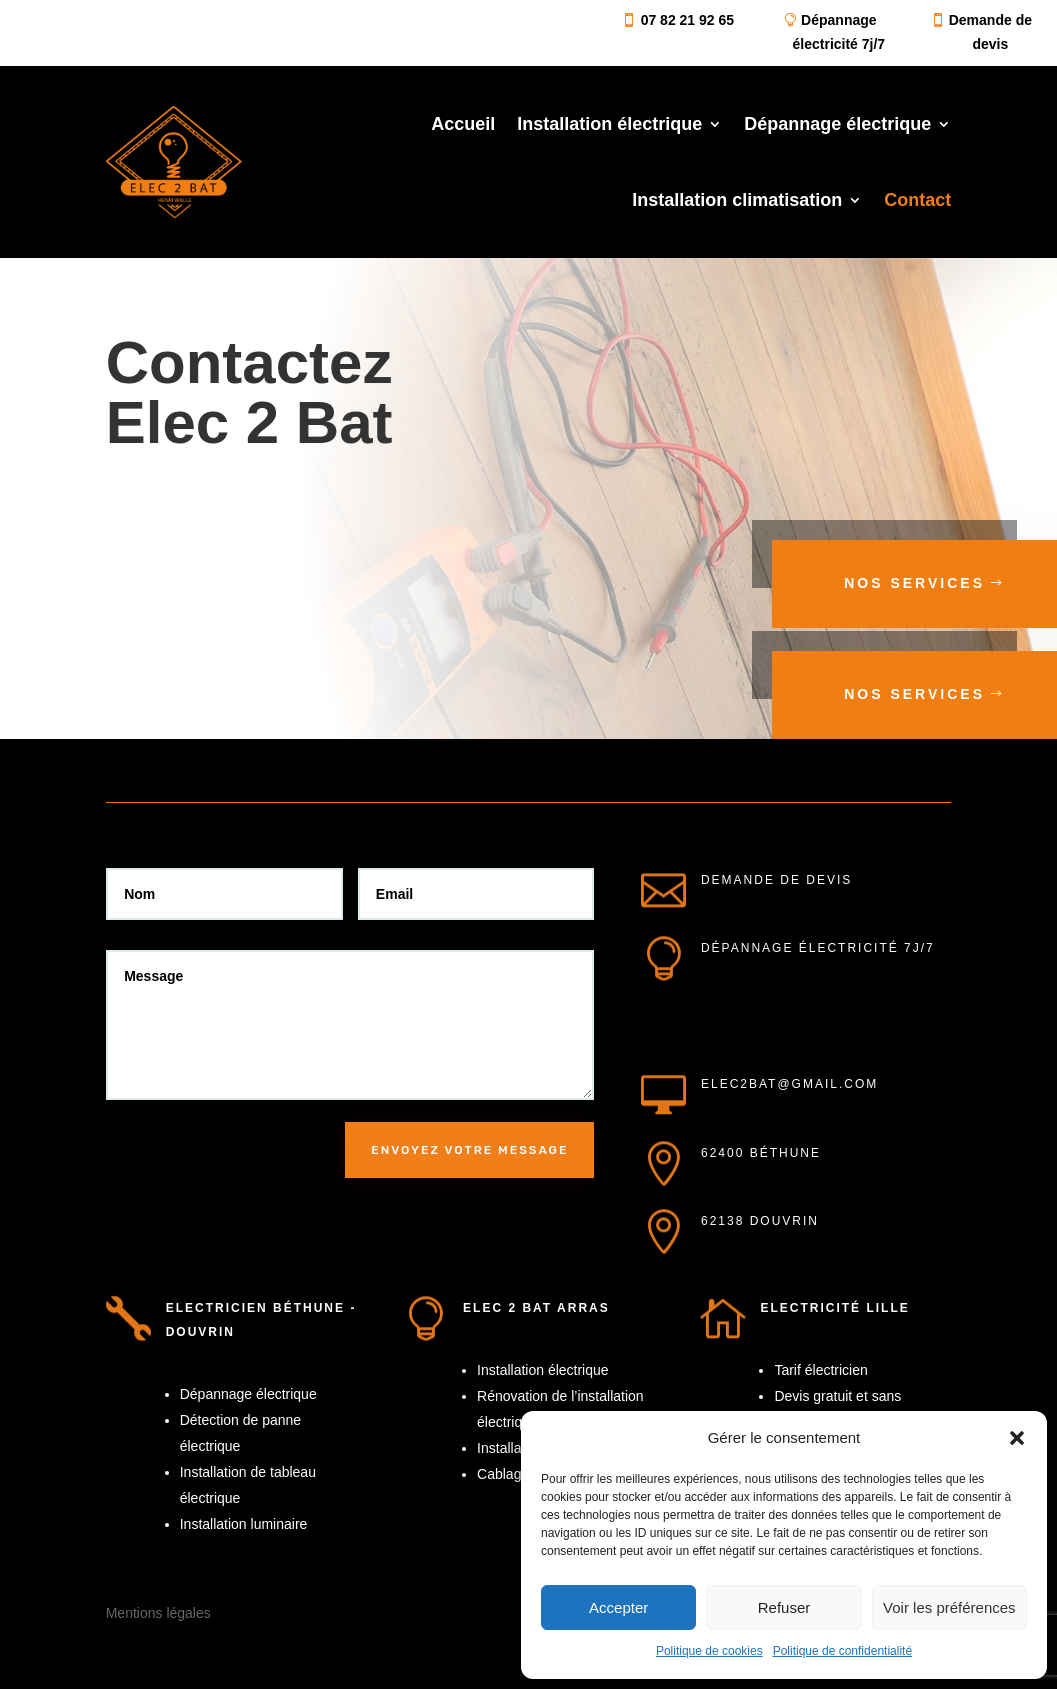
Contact (917, 200)
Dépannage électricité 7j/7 (839, 32)
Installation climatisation (737, 200)
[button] (1017, 1438)
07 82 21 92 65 (687, 20)
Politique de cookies (709, 1651)
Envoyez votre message (450, 1129)
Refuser (784, 1607)
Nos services (917, 583)
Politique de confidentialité (842, 1651)
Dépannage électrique (837, 124)
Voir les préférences (949, 1607)
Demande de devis (990, 32)
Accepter (618, 1607)
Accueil (463, 124)
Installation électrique (609, 124)
